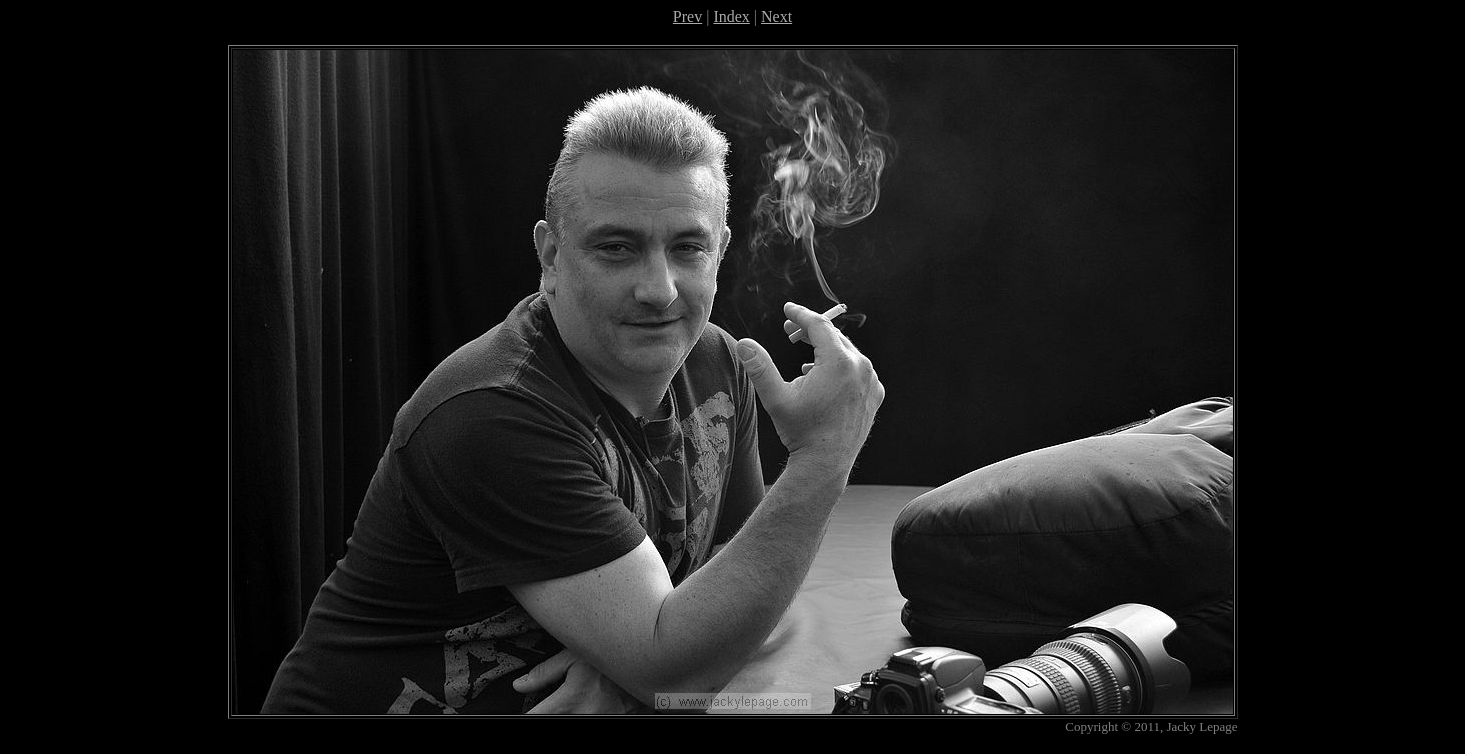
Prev (687, 16)
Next (776, 16)
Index (731, 16)
